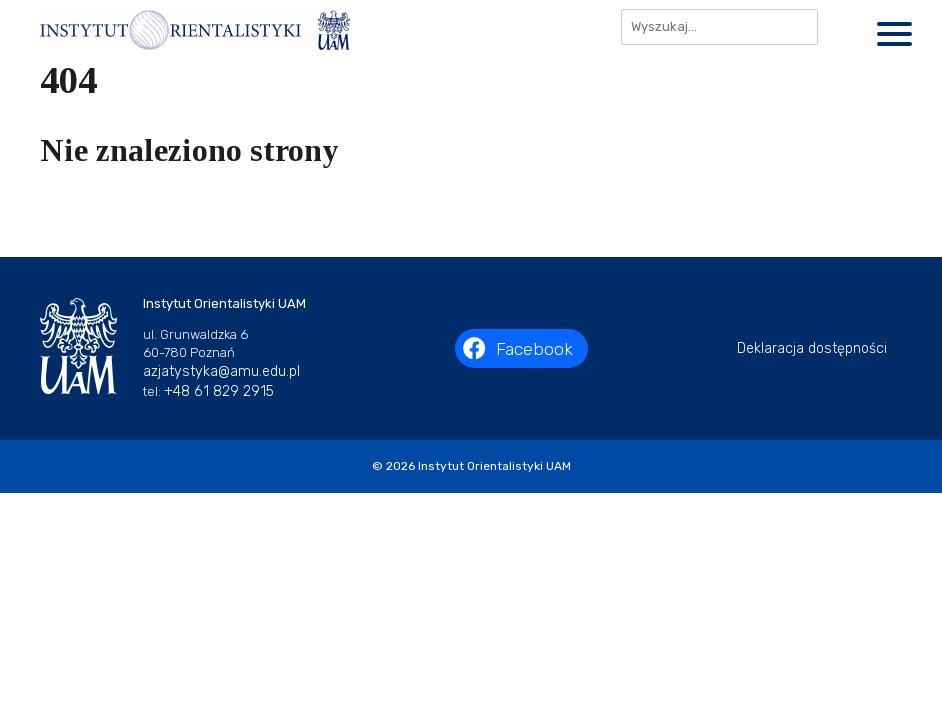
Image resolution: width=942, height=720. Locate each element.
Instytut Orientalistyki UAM (494, 466)
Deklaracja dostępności (812, 348)
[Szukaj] (842, 27)
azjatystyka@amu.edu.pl (221, 371)
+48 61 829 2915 (219, 391)
